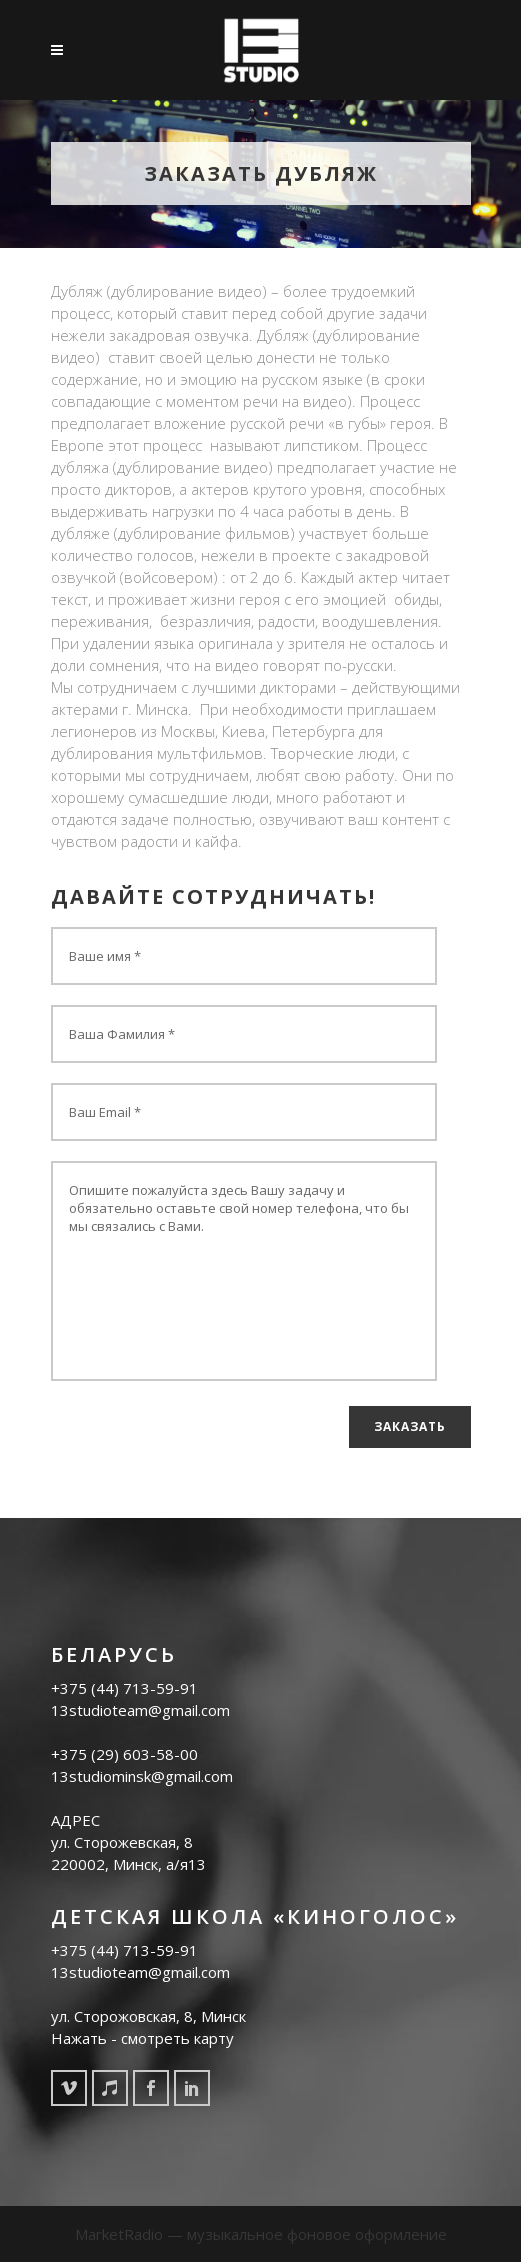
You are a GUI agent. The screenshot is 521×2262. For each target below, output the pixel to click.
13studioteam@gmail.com (140, 1710)
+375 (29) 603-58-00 (124, 1754)
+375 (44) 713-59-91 (124, 1688)
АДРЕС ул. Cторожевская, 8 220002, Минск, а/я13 (128, 1842)
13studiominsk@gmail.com (142, 1776)
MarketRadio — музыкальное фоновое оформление (261, 2234)
